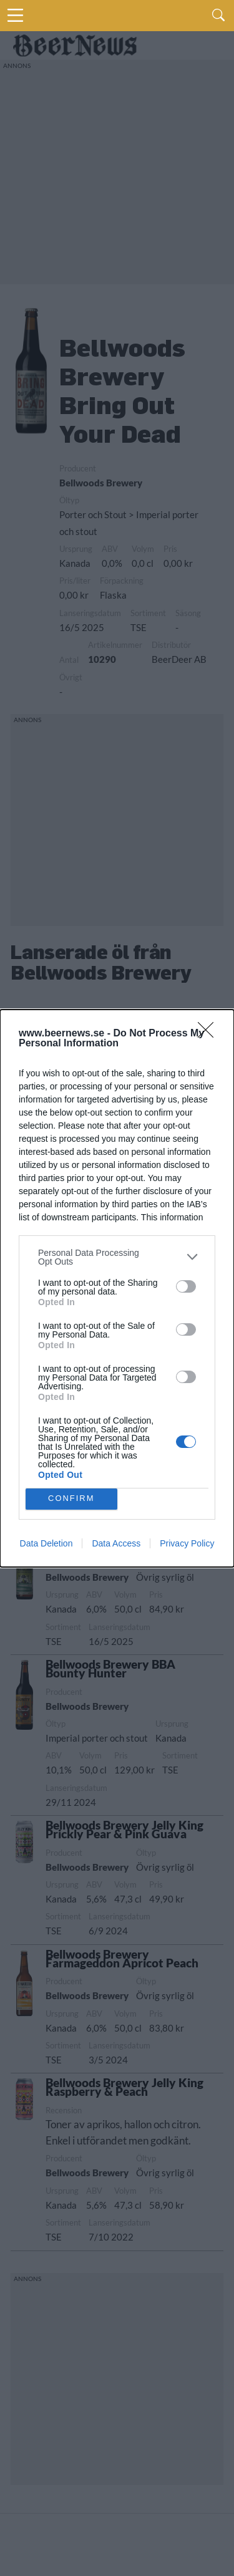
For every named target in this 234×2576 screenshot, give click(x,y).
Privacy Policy (187, 1543)
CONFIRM (71, 1498)
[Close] (210, 1034)
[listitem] (117, 1257)
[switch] (186, 1286)
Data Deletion (46, 1543)
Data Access (116, 1543)
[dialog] (117, 1288)
